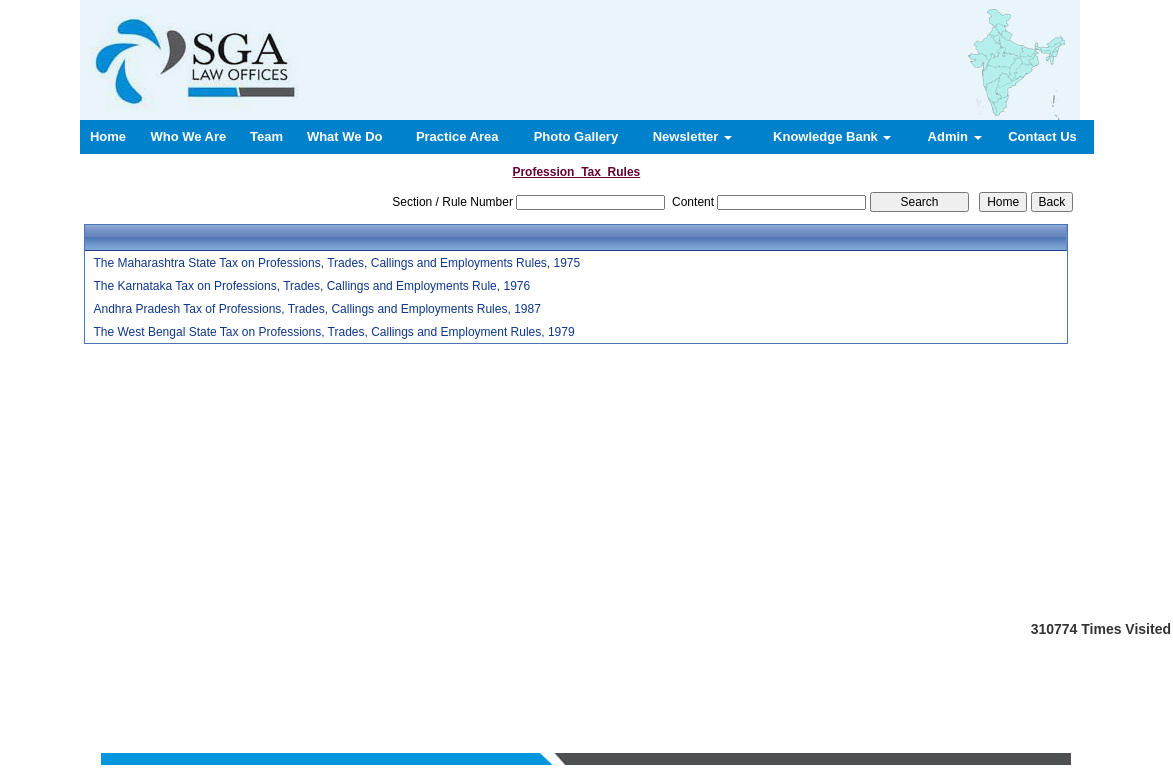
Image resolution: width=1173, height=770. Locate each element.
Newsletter (692, 136)
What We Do (345, 136)
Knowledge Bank (832, 136)
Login (819, 672)
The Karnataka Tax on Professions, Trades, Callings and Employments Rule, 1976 (311, 286)
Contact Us (1042, 136)
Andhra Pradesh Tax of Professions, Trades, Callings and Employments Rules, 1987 (316, 309)
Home (108, 136)
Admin (955, 136)
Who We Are (188, 136)
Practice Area (457, 136)
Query (711, 672)
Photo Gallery (576, 136)
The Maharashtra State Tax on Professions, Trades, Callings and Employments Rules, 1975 (336, 263)
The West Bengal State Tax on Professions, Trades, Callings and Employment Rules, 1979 (333, 332)
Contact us (764, 672)
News (671, 672)
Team (266, 136)
